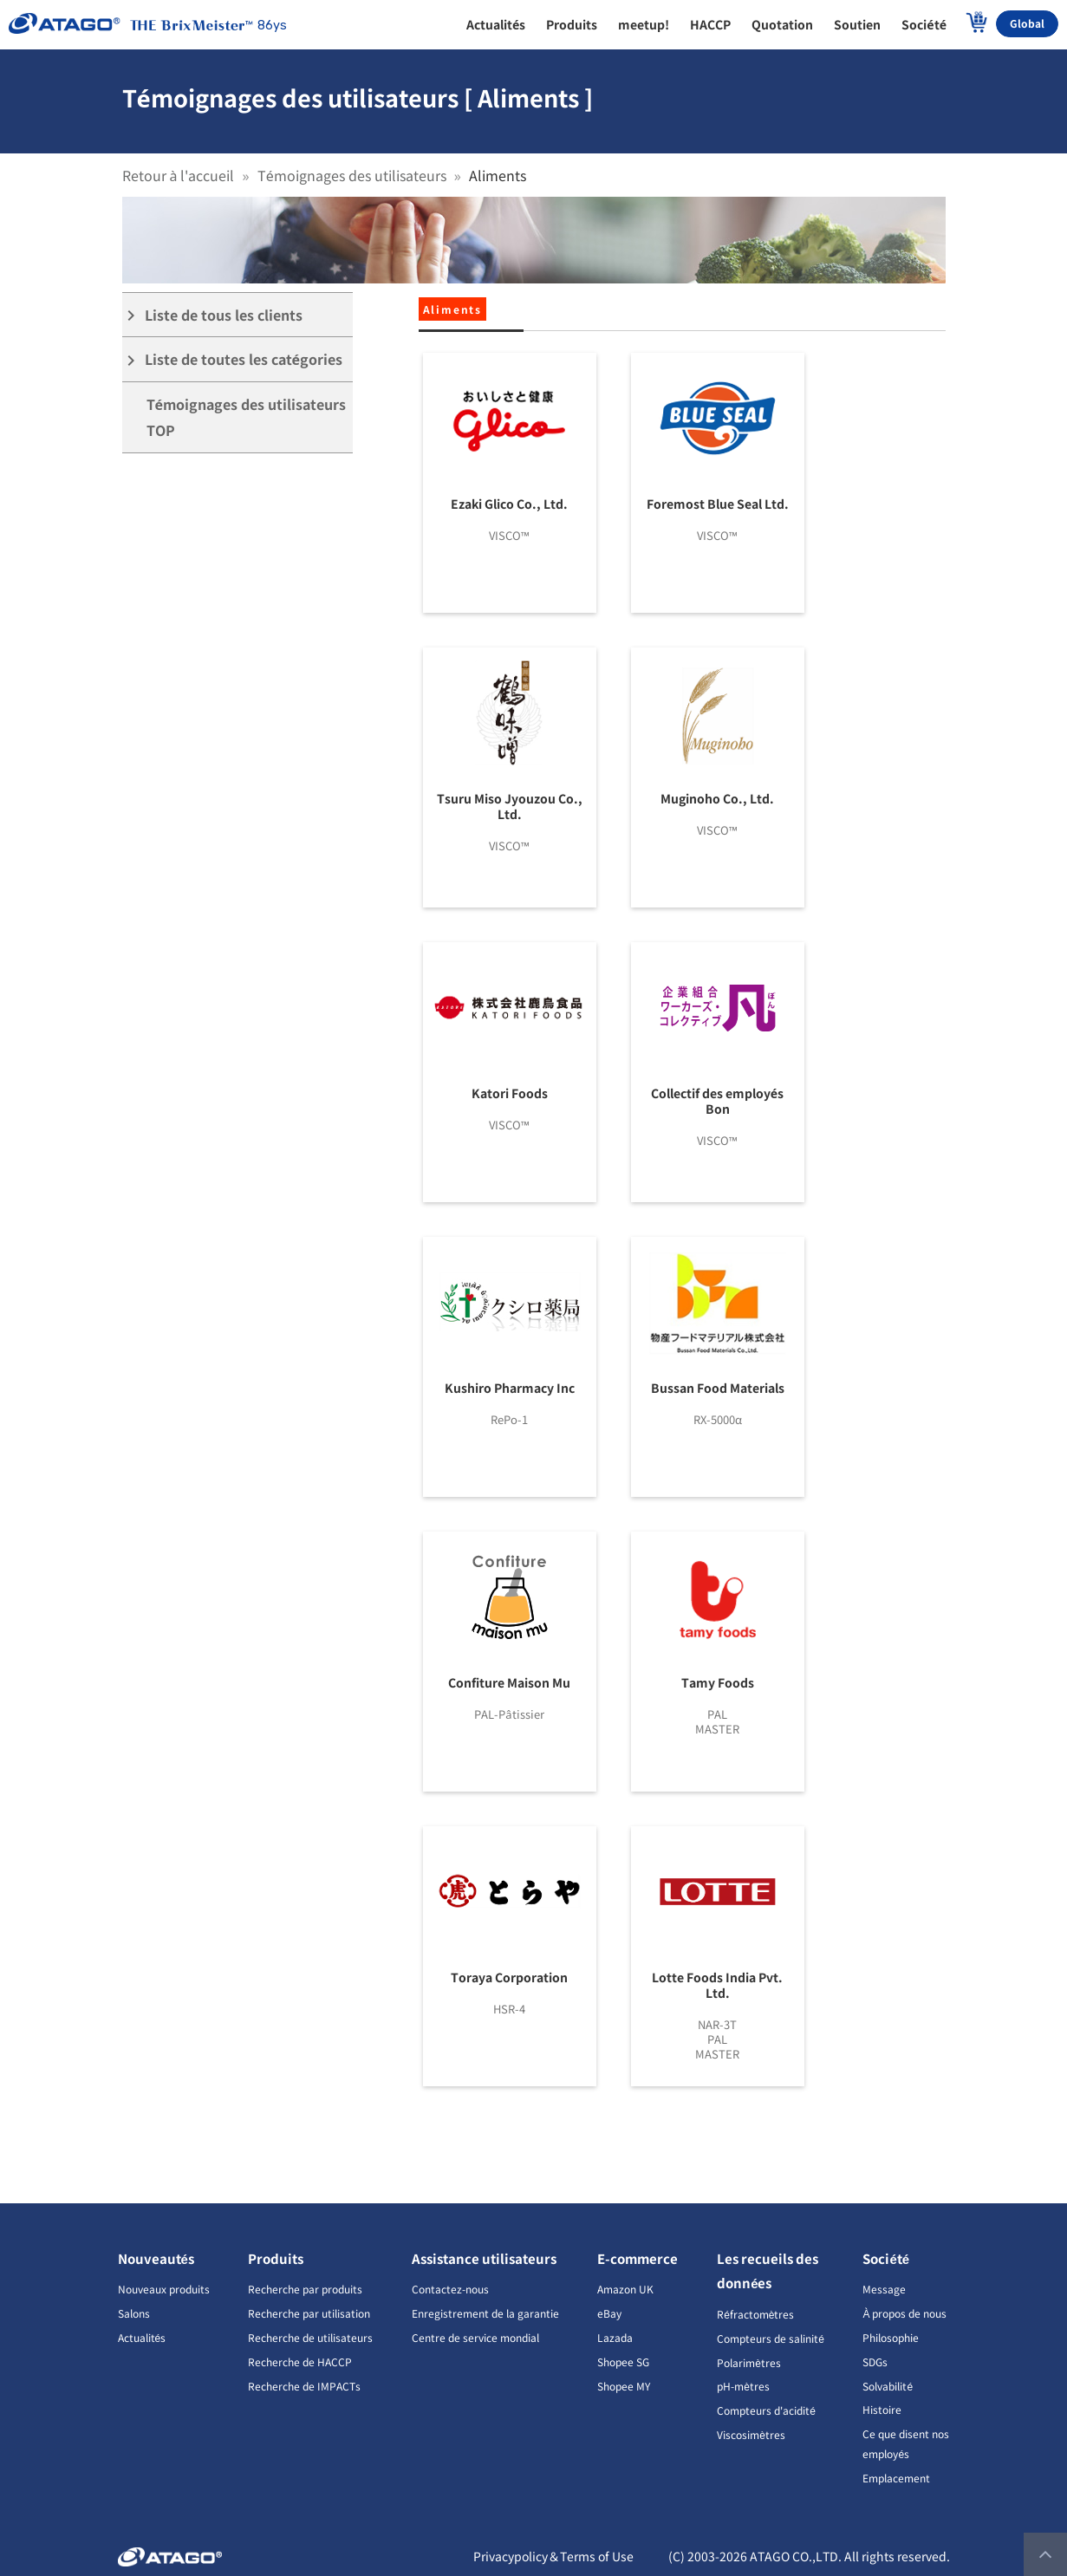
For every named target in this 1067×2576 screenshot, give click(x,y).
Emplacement (896, 2477)
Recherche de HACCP (300, 2361)
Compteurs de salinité (770, 2338)
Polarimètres (749, 2362)
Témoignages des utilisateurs (351, 175)
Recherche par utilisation (309, 2313)
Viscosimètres (751, 2434)
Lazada (615, 2337)
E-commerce (637, 2258)
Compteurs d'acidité (766, 2410)
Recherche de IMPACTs (304, 2385)
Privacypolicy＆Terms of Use (553, 2556)
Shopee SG (623, 2361)
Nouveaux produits (164, 2288)
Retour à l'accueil (178, 175)
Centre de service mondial (475, 2337)
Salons (134, 2313)
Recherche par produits (305, 2288)
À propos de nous (904, 2313)
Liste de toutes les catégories (232, 359)
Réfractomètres (755, 2313)
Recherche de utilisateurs (310, 2337)
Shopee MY (623, 2385)
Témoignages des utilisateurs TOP (246, 417)
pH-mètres (743, 2385)
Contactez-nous (450, 2288)
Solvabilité (887, 2385)
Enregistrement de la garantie (485, 2313)
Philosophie (890, 2337)
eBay (609, 2313)
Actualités (142, 2337)
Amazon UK (625, 2288)
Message (884, 2288)
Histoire (881, 2409)
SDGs (875, 2361)
